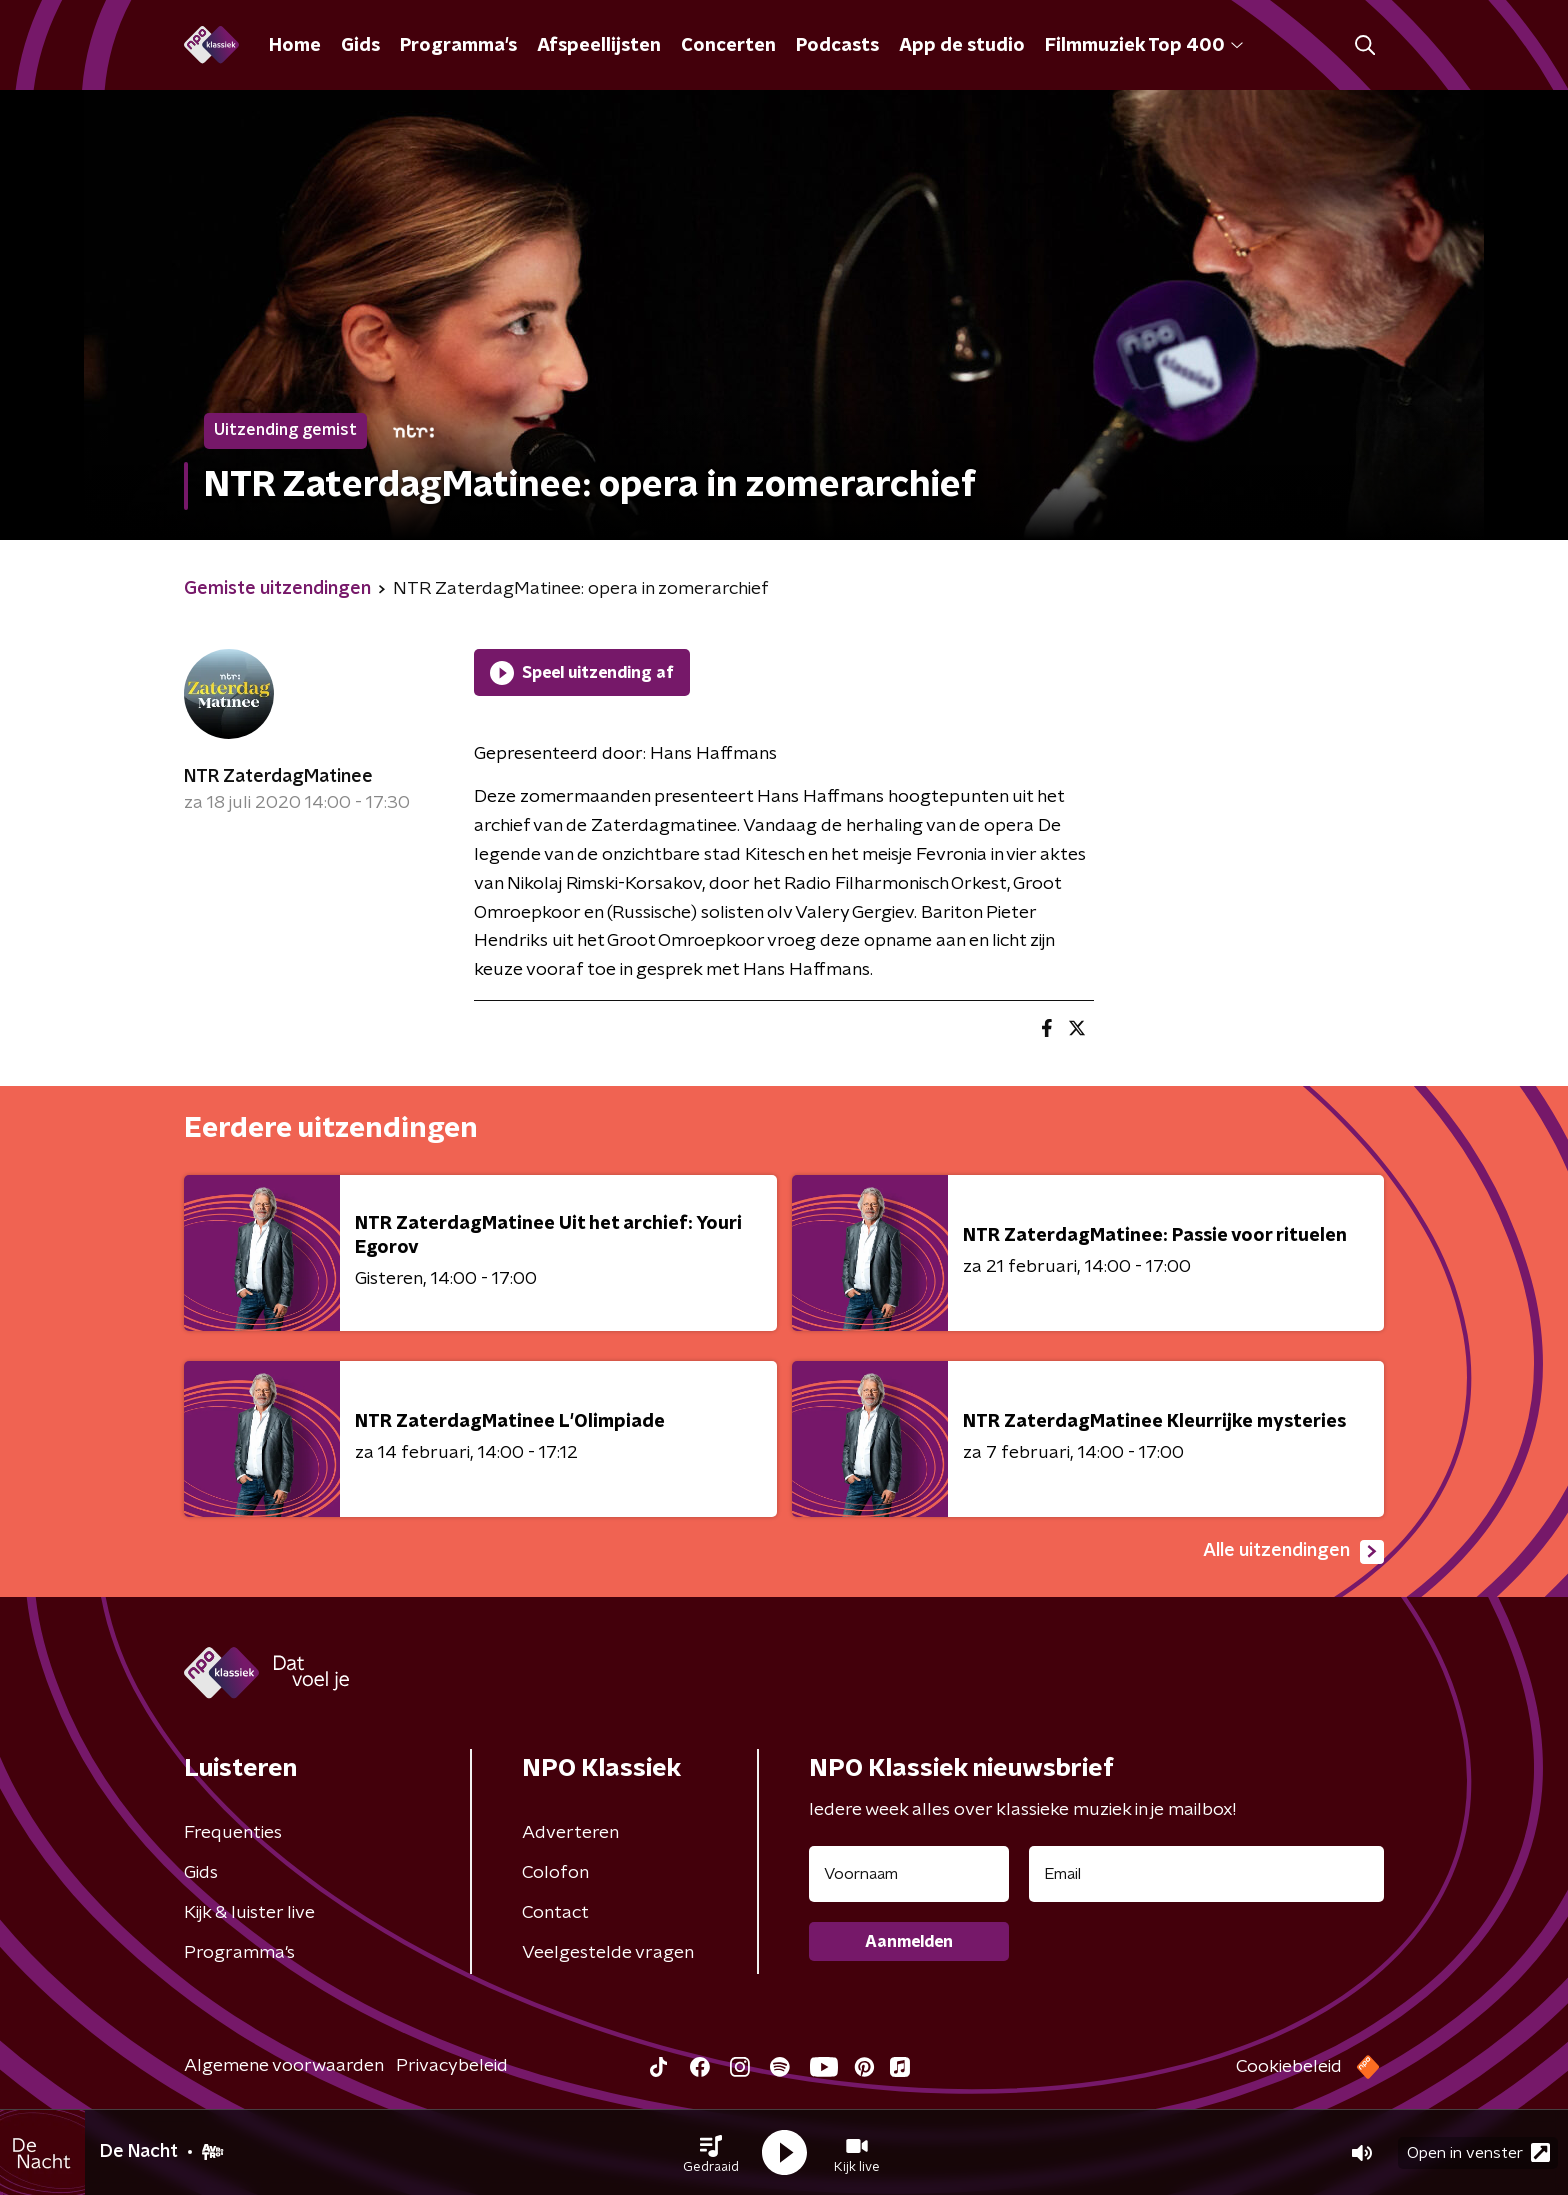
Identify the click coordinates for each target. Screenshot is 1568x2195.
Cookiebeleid (1289, 2067)
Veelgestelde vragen (608, 1953)
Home (295, 46)
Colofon (555, 1873)
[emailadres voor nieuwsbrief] (1206, 1874)
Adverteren (570, 1833)
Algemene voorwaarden (284, 2066)
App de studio (962, 46)
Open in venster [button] (1478, 2152)
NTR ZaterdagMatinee (278, 777)
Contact (555, 1913)
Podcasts (837, 46)
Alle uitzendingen (1293, 1552)
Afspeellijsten (599, 46)
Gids (360, 46)
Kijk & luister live (249, 1913)
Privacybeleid (452, 2066)
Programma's (458, 46)
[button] (711, 2153)
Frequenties (233, 1833)
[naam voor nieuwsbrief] (909, 1874)
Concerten (728, 46)
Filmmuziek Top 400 (1144, 46)
